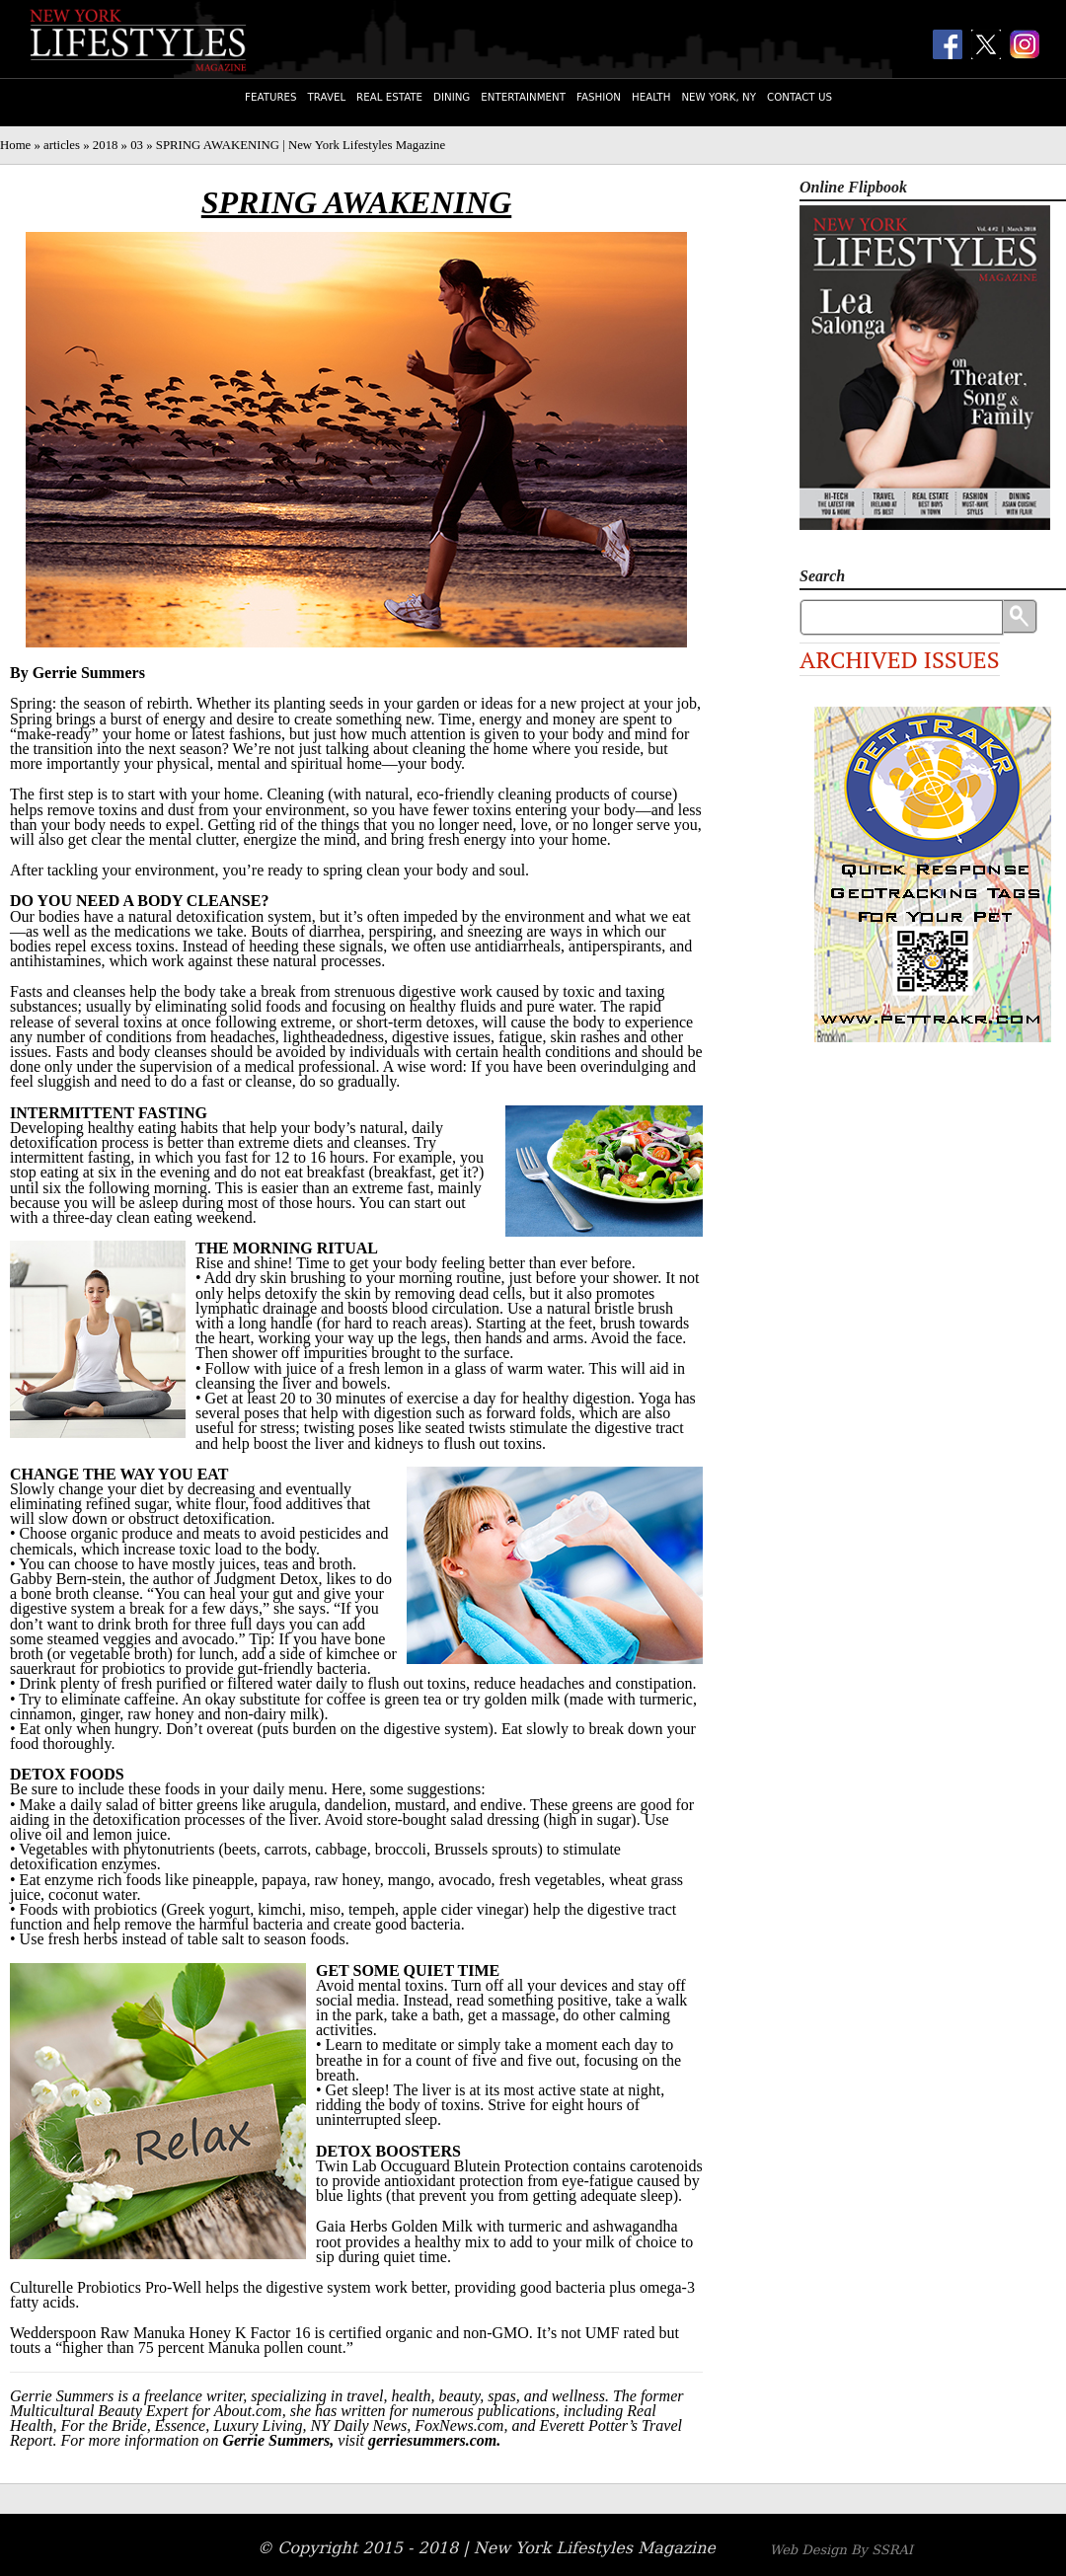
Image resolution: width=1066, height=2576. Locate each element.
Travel (327, 97)
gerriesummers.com (432, 2440)
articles (61, 145)
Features (270, 97)
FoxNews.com (459, 2425)
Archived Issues (900, 659)
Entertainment (523, 97)
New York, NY (718, 97)
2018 (105, 145)
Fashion (598, 97)
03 (136, 145)
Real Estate (389, 97)
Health (651, 97)
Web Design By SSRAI (841, 2549)
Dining (451, 97)
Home (15, 145)
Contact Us (799, 97)
